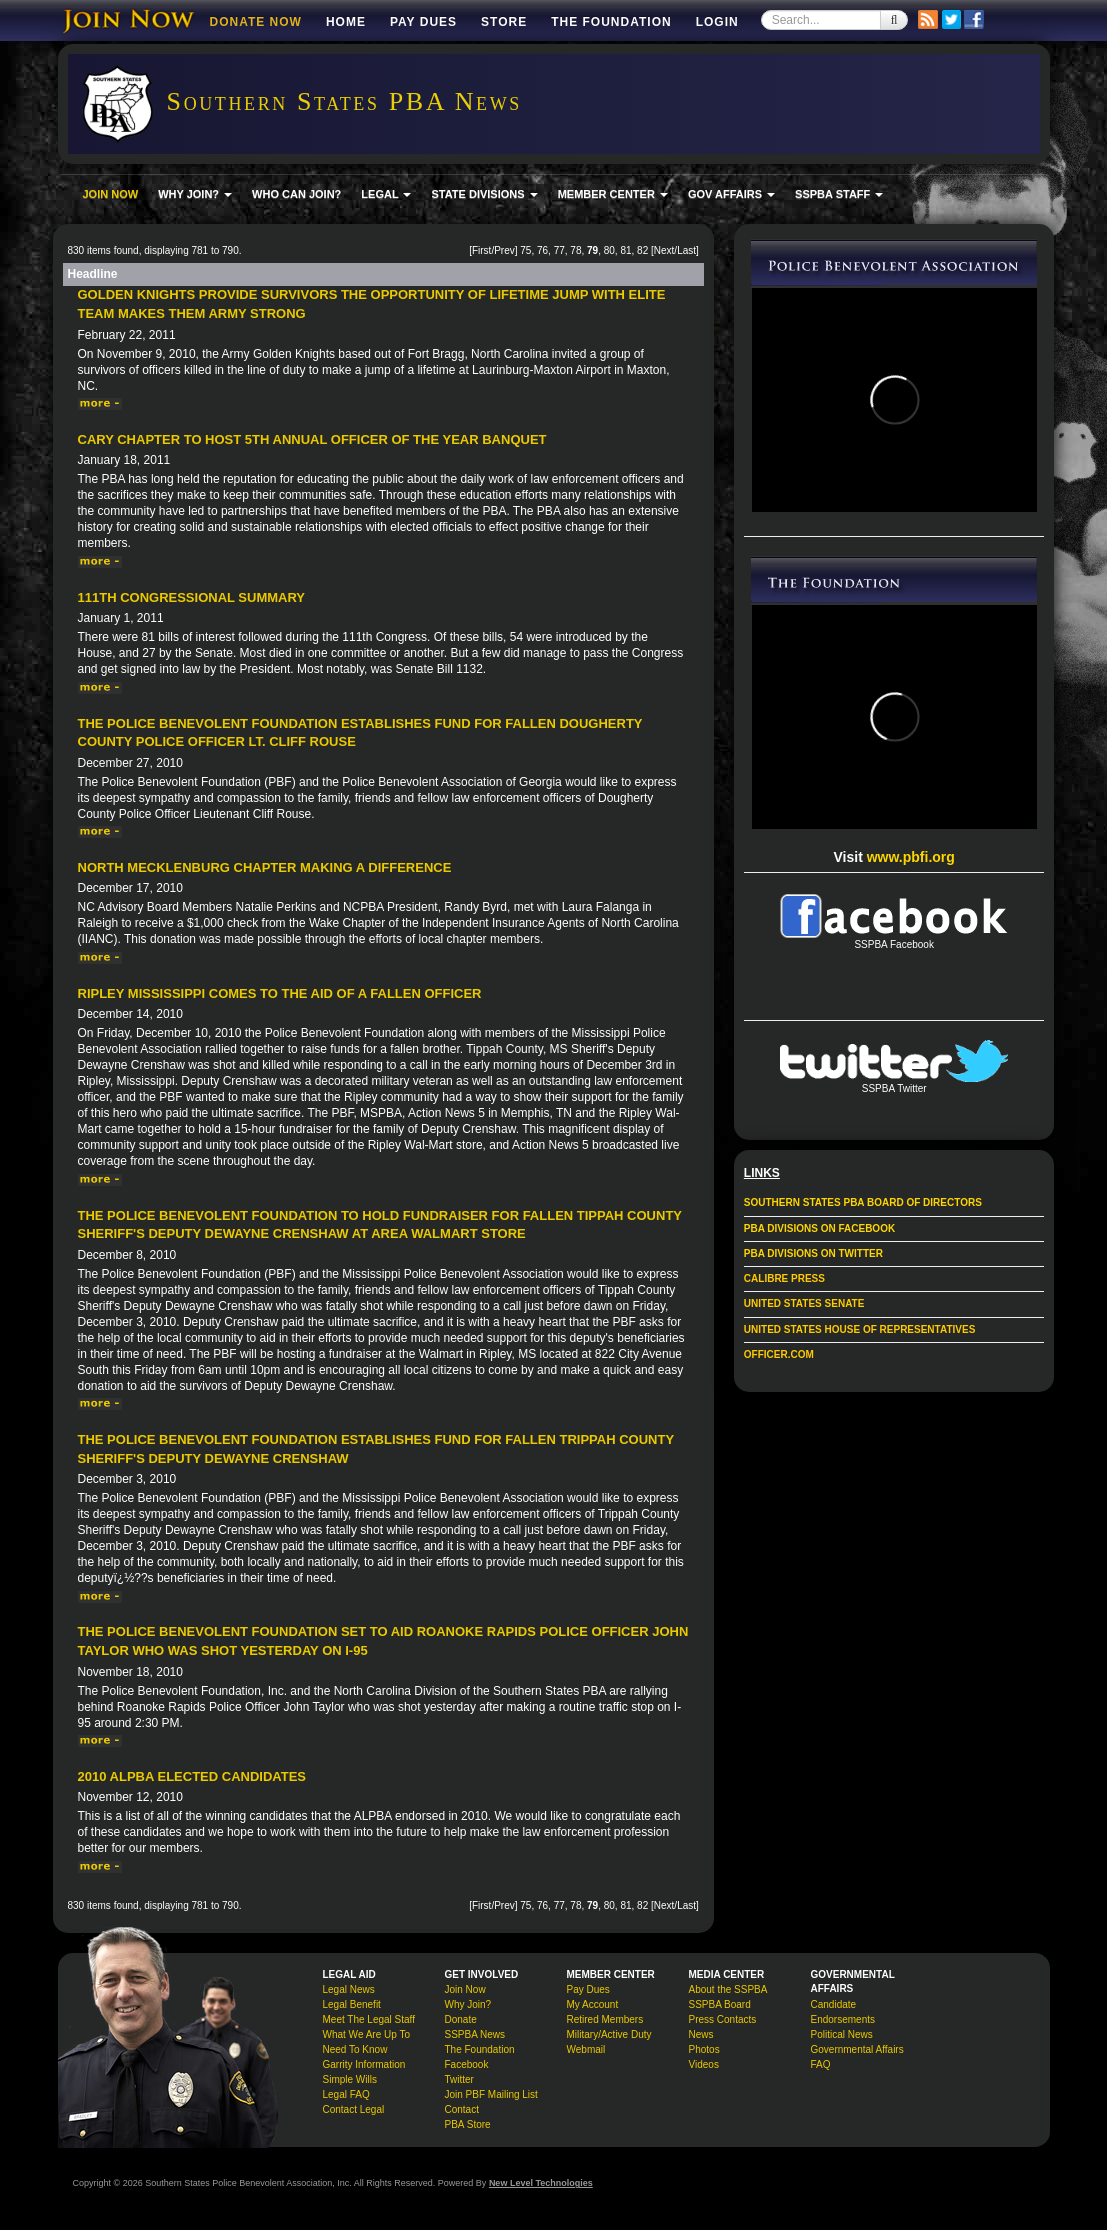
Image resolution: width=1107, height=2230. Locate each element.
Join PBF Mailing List (491, 2094)
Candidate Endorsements (843, 2012)
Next (664, 250)
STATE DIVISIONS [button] (484, 194)
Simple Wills (350, 2079)
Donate (461, 2019)
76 (542, 250)
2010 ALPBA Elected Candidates (192, 1776)
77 (559, 250)
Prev (504, 250)
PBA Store (468, 2124)
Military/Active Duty (609, 2034)
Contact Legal (354, 2109)
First (481, 250)
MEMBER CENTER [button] (613, 194)
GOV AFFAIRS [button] (731, 194)
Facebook (467, 2064)
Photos (704, 2049)
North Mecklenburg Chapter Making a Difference (265, 867)
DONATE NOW (256, 22)
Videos (704, 2064)
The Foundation (611, 22)
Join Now (465, 1989)
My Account (593, 2004)
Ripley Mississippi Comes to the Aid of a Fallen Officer (280, 993)
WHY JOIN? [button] (195, 194)
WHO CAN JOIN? (296, 194)
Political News (842, 2034)
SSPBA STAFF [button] (839, 194)
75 (525, 250)
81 (625, 250)
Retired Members (605, 2019)
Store (504, 22)
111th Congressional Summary (192, 597)
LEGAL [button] (386, 194)
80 (609, 250)
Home (346, 22)
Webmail (586, 2049)
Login (717, 22)
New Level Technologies (541, 2183)
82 (642, 250)
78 (575, 250)
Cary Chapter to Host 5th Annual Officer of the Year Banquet (312, 439)
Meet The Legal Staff (369, 2019)
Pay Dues (423, 22)
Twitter (459, 2079)
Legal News (349, 1989)
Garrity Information (364, 2064)
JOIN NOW (111, 194)
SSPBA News (475, 2034)
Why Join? (468, 2004)
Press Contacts (723, 2019)
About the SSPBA (728, 1989)
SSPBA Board (720, 2004)
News (701, 2034)
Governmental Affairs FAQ (857, 2057)
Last (686, 250)
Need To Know (355, 2049)
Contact (462, 2109)
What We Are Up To (366, 2034)
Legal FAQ (346, 2094)
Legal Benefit (352, 2004)
